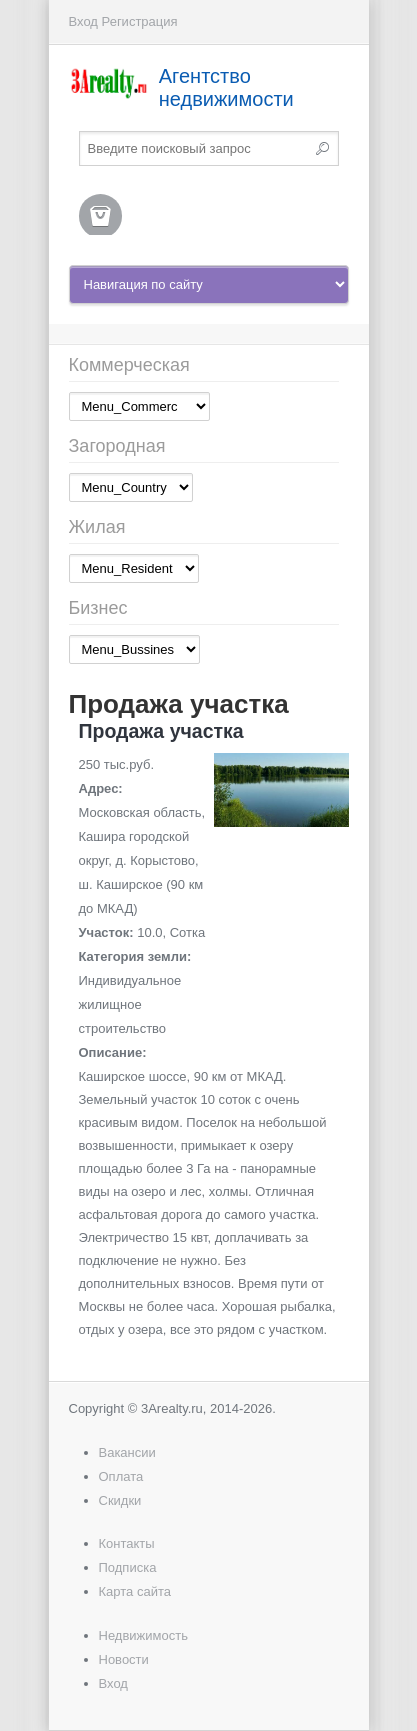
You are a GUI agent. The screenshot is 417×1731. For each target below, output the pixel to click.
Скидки (120, 1500)
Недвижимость (143, 1635)
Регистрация (140, 21)
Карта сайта (135, 1591)
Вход (83, 21)
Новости (124, 1659)
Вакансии (127, 1452)
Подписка (128, 1567)
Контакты (127, 1543)
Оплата (121, 1476)
